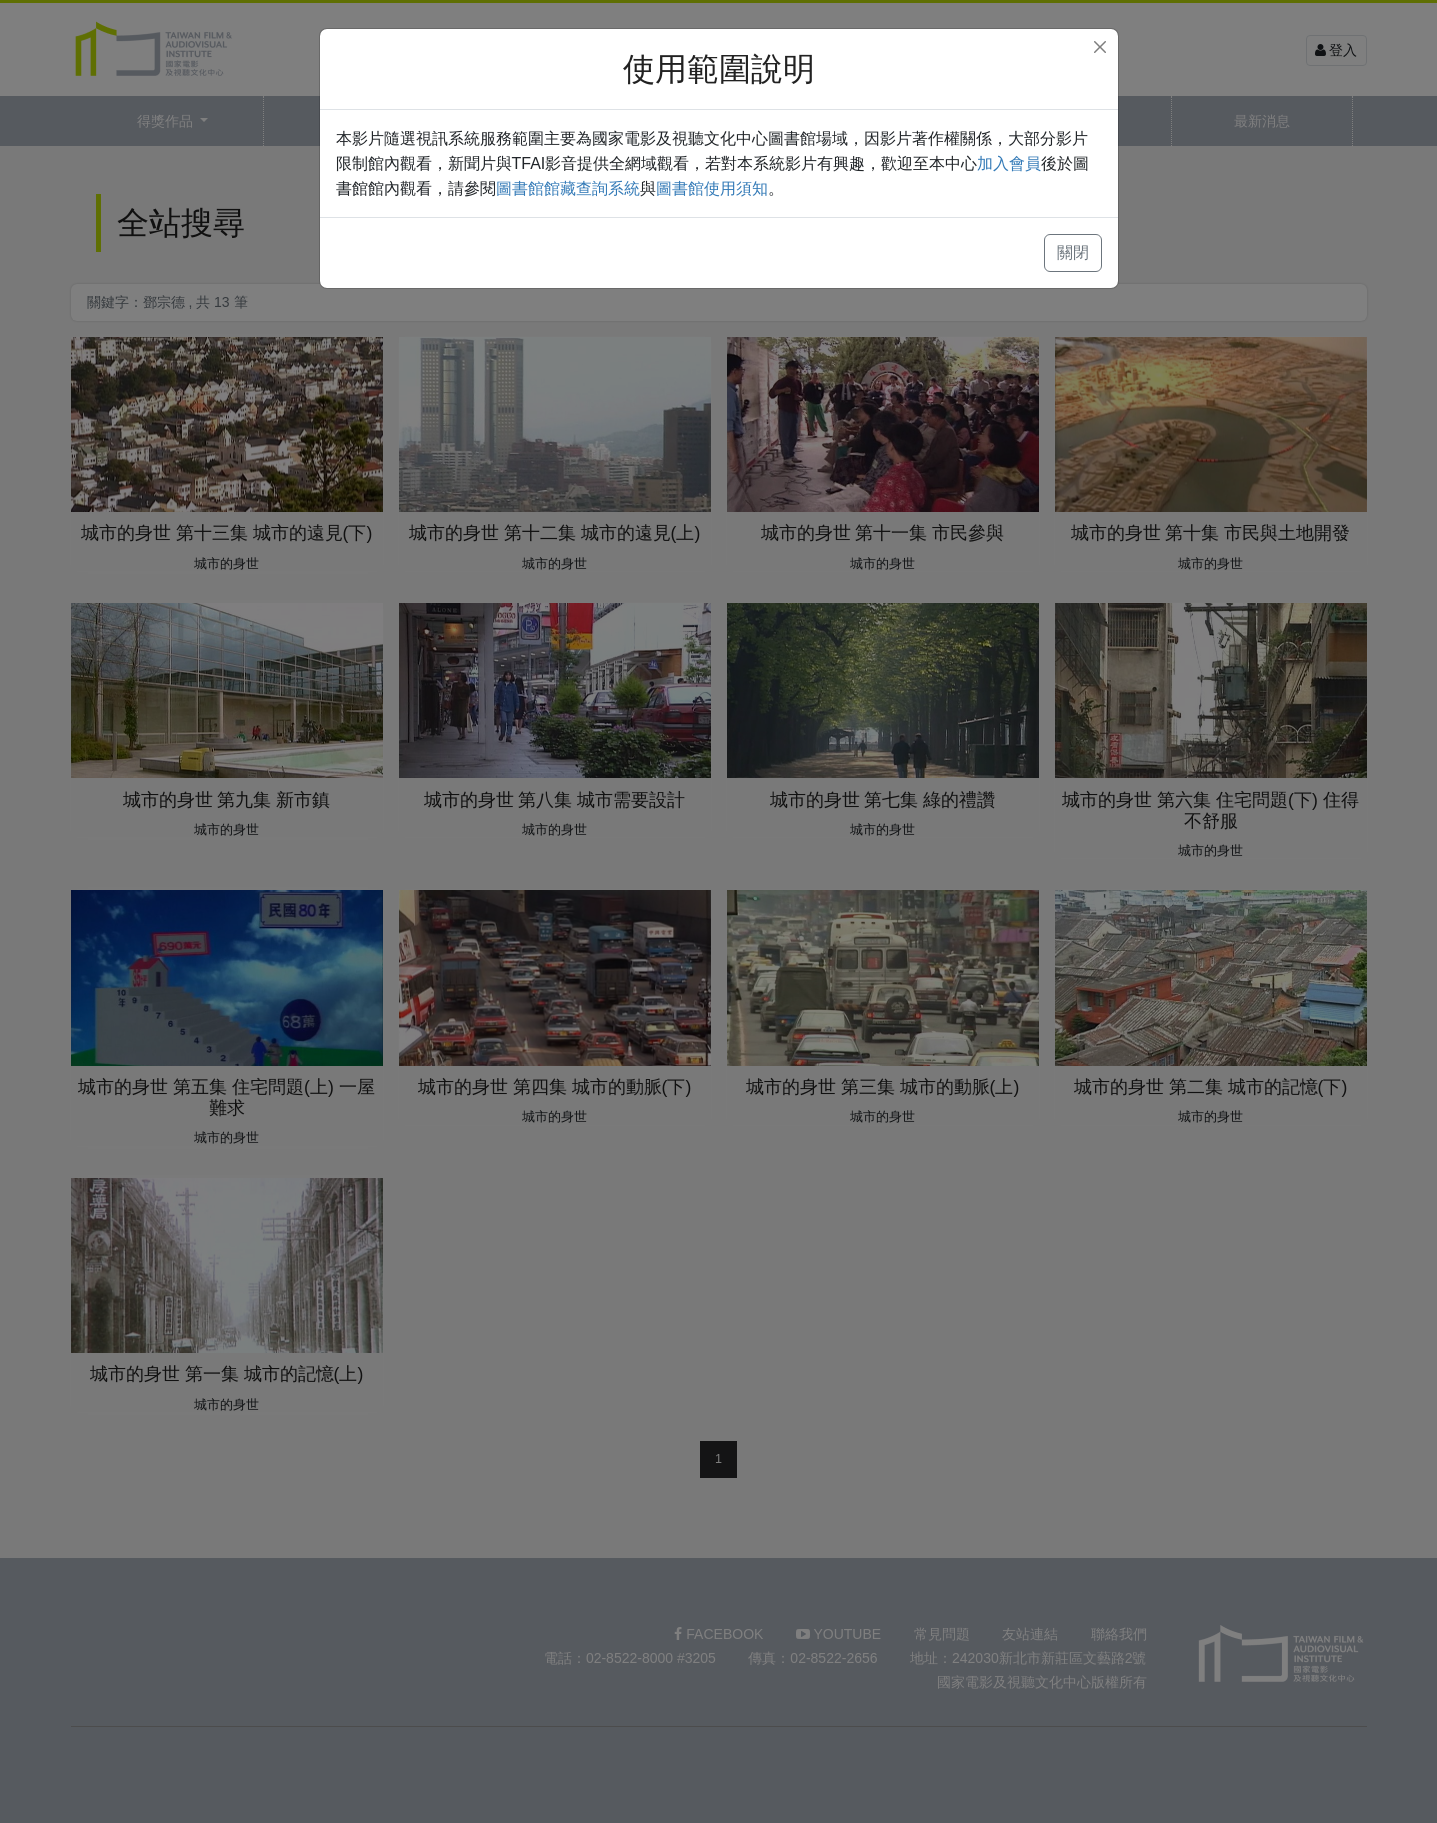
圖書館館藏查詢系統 (568, 188)
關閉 (1073, 252)
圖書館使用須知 (712, 188)
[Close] (1100, 47)
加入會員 (1009, 163)
